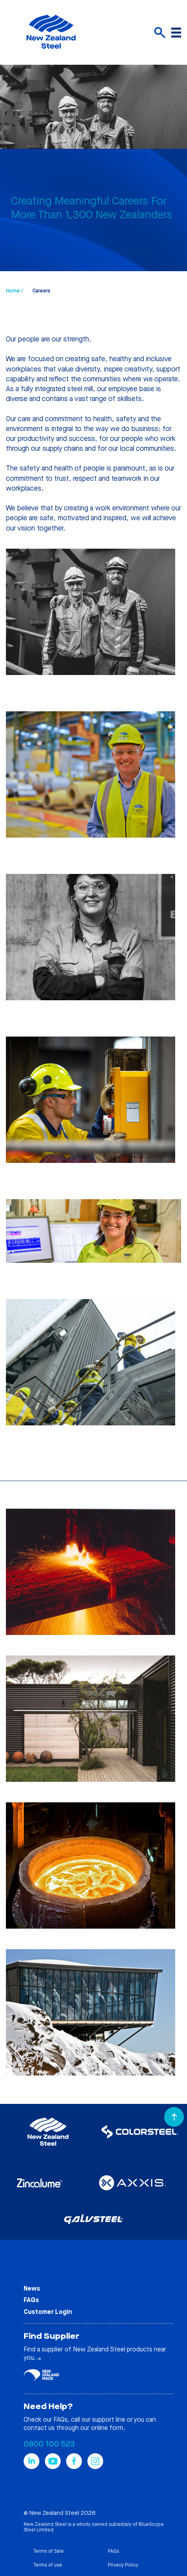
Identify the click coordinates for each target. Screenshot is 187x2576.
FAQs (31, 2300)
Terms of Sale (48, 2551)
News (32, 2288)
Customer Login (48, 2311)
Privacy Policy (123, 2565)
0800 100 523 (49, 2444)
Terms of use (47, 2565)
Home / (14, 291)
